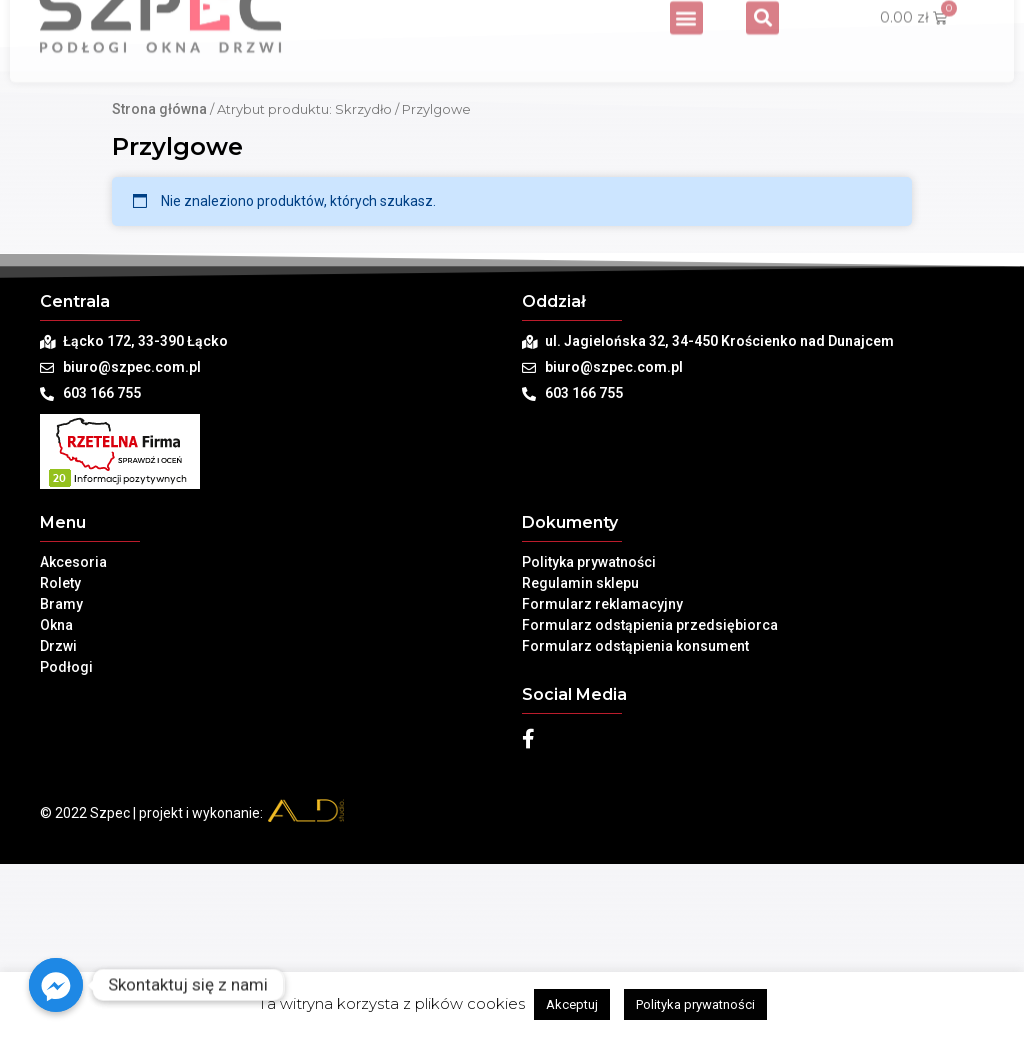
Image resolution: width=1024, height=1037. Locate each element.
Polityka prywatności (589, 735)
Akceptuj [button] (572, 1004)
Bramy (61, 777)
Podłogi (66, 840)
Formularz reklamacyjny (602, 777)
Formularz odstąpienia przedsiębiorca (650, 798)
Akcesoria (73, 735)
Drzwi (58, 819)
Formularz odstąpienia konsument (635, 819)
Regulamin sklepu (580, 756)
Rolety (60, 756)
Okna (56, 798)
